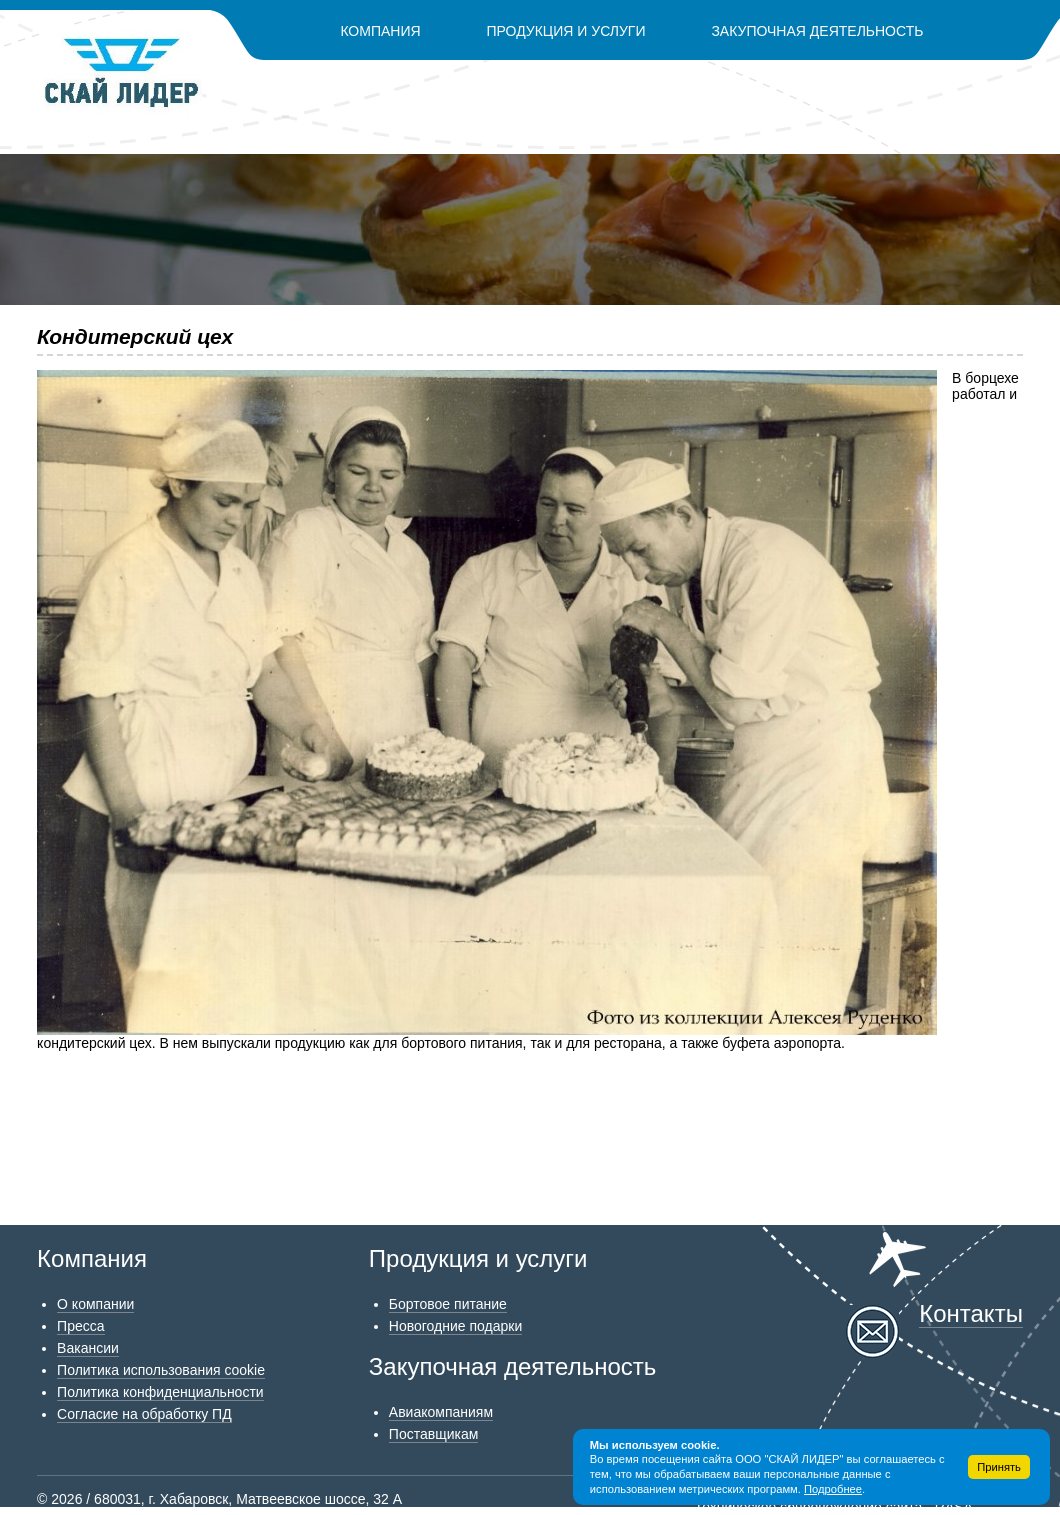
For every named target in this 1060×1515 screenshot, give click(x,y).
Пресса (80, 1326)
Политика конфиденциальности (160, 1392)
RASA (954, 1507)
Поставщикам (434, 1434)
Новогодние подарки (455, 1326)
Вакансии (88, 1348)
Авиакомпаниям (441, 1412)
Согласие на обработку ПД (144, 1414)
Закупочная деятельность (817, 31)
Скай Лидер (123, 73)
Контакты (632, 84)
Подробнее (833, 1489)
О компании (95, 1304)
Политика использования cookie (161, 1370)
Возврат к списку (91, 1087)
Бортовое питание (448, 1304)
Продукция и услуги (566, 31)
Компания (380, 31)
